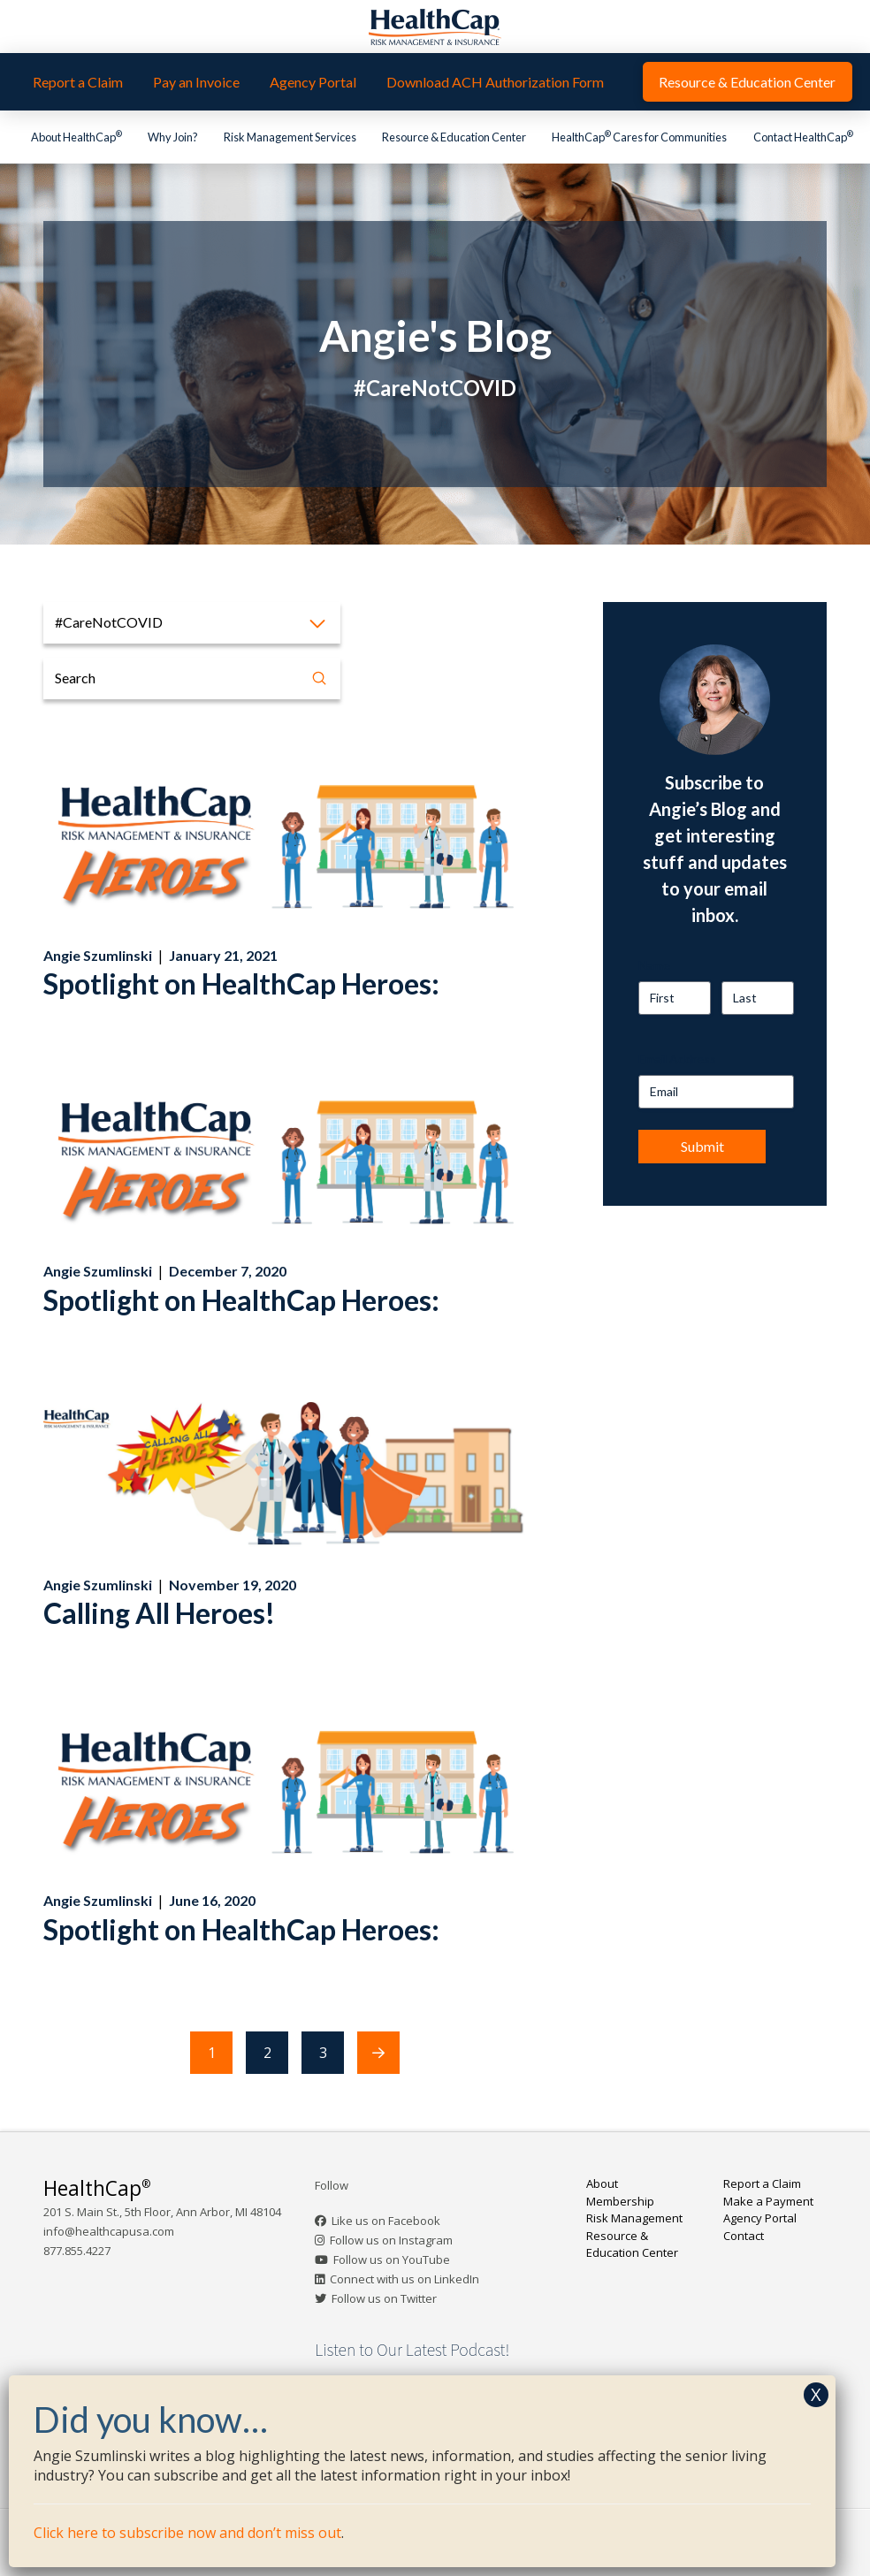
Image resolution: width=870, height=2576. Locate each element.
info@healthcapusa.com (108, 2231)
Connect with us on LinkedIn (404, 2279)
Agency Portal (760, 2218)
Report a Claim (762, 2183)
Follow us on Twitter (384, 2298)
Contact (743, 2236)
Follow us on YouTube (391, 2259)
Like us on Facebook (386, 2221)
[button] (191, 623)
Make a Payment (768, 2201)
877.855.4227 (77, 2251)
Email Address (677, 1058)
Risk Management (634, 2218)
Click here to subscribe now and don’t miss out (187, 2532)
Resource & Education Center (632, 2244)
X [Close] (816, 2394)
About (602, 2183)
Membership (620, 2201)
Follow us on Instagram (391, 2240)
